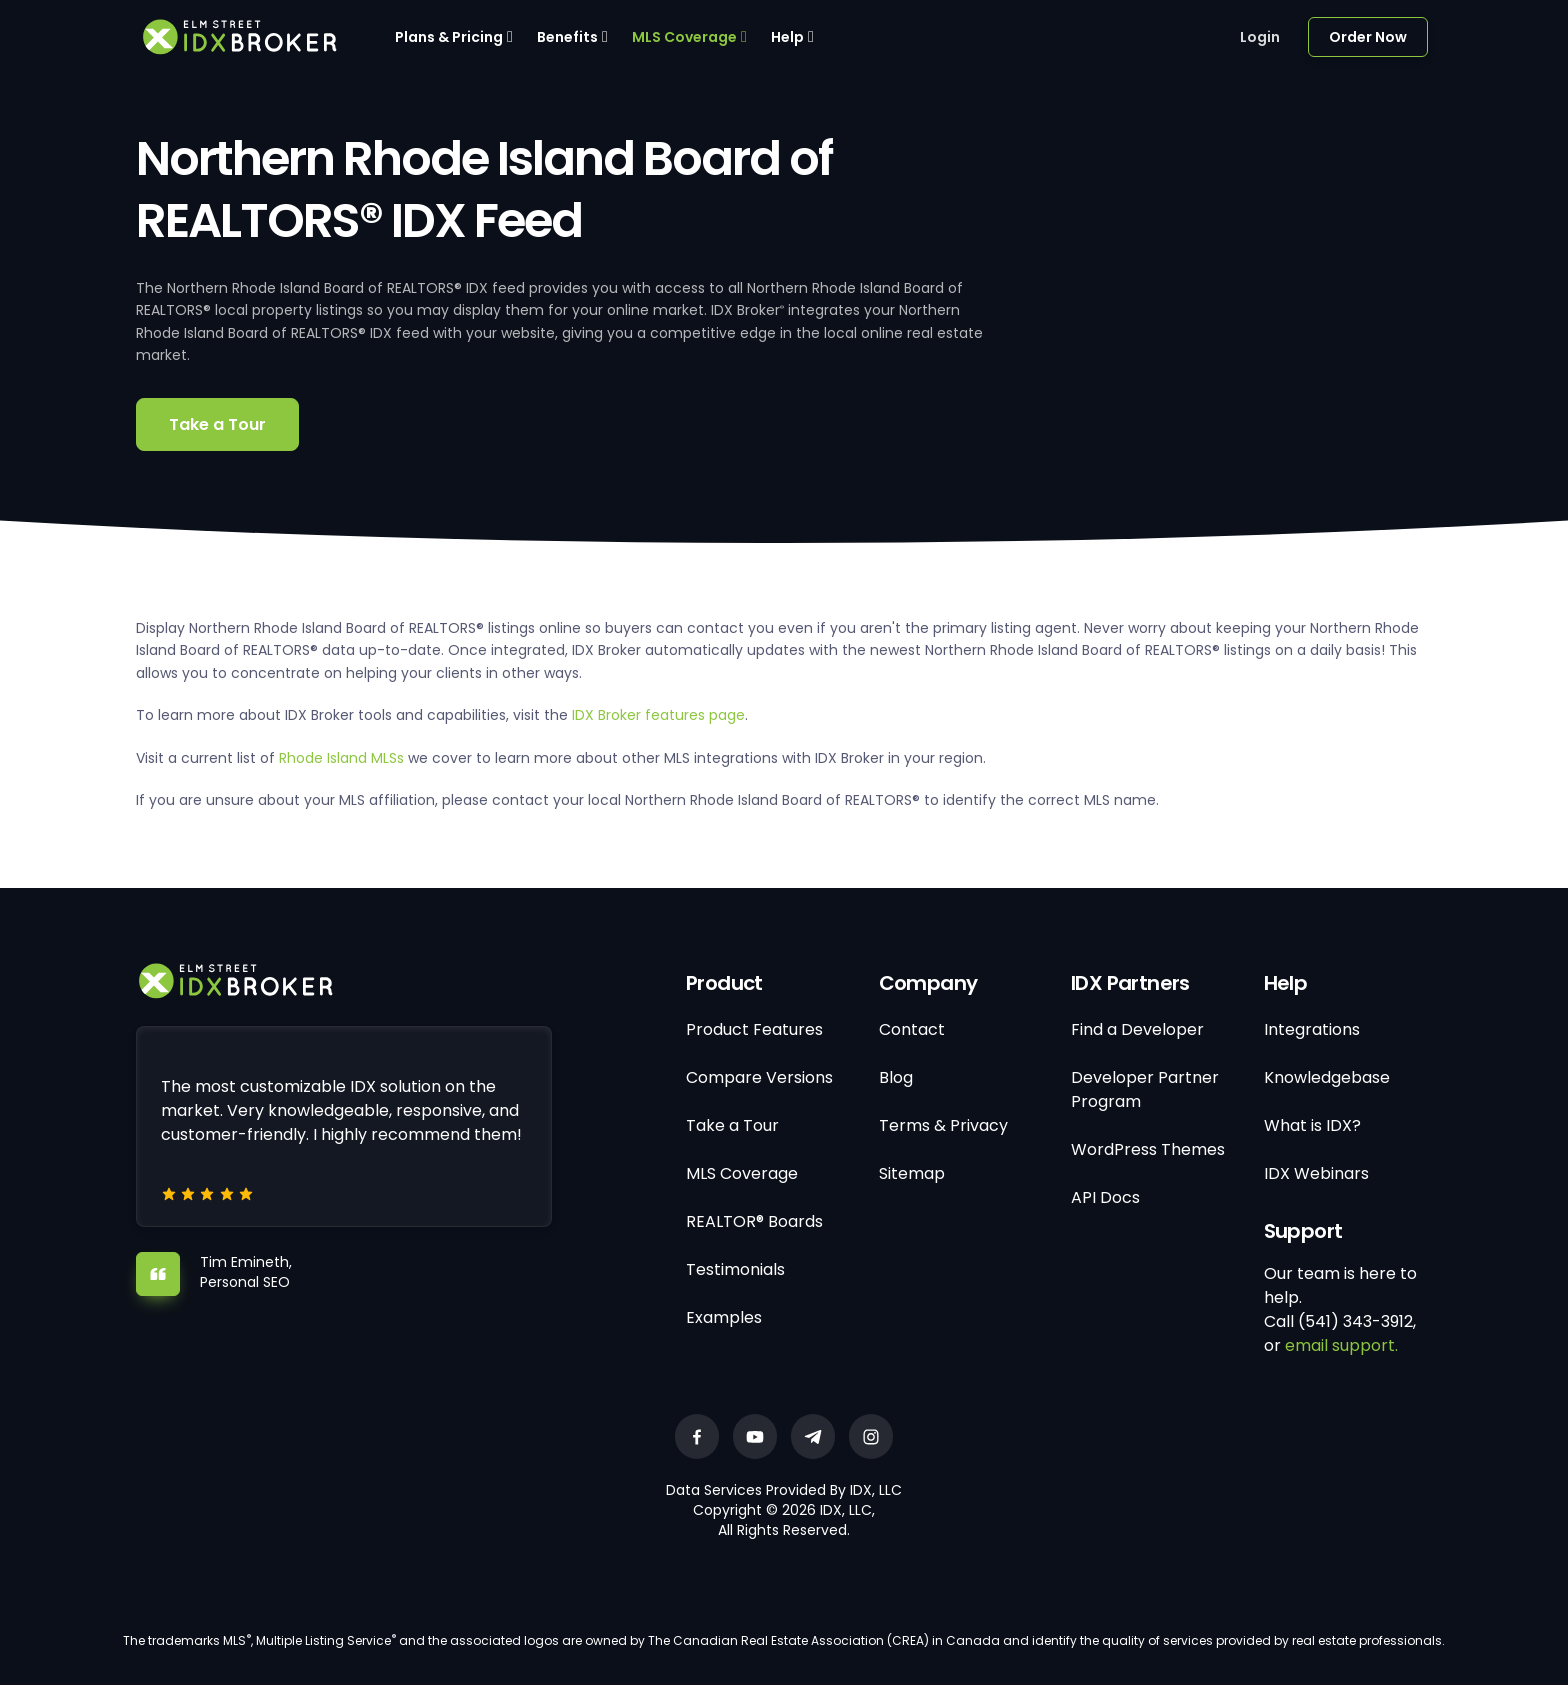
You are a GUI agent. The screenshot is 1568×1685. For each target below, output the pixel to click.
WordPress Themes (1148, 1149)
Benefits (567, 37)
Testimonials (735, 1269)
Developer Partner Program (1145, 1089)
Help (787, 37)
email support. (1341, 1345)
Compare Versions (759, 1077)
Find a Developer (1137, 1029)
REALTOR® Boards (754, 1221)
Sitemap (912, 1173)
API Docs (1105, 1197)
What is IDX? (1312, 1125)
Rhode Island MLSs (341, 758)
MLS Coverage (684, 37)
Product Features (754, 1029)
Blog (896, 1077)
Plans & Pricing (449, 37)
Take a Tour (217, 424)
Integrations (1312, 1029)
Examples (724, 1317)
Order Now (1368, 37)
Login (1260, 37)
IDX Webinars (1316, 1173)
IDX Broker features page (658, 715)
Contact (912, 1029)
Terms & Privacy (943, 1125)
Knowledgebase (1327, 1077)
